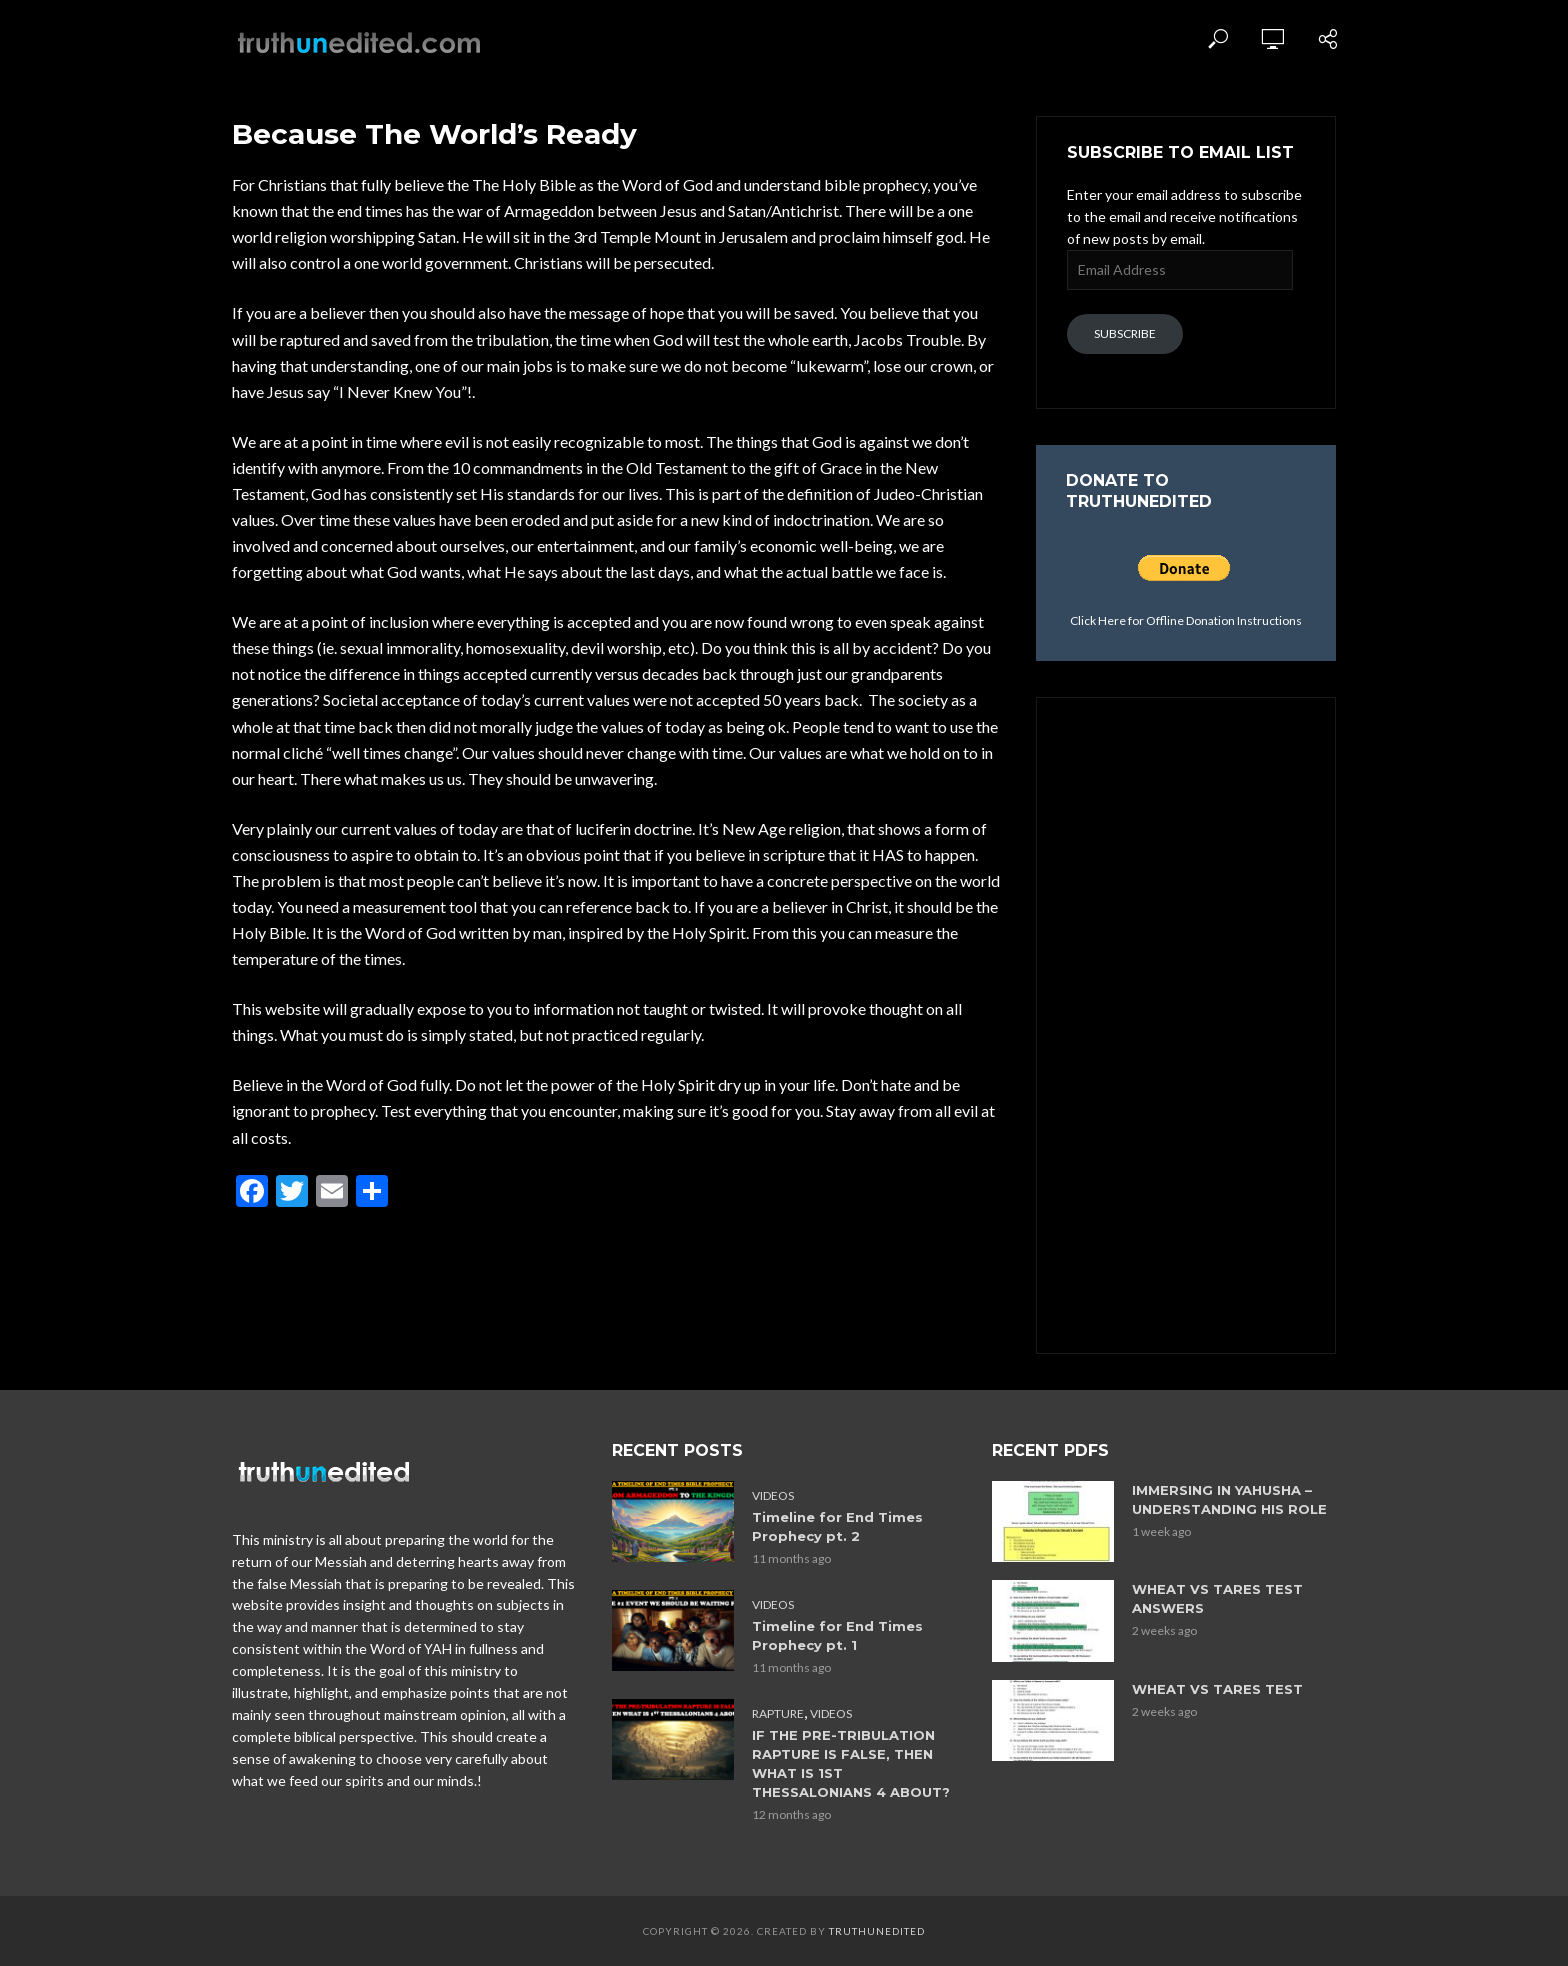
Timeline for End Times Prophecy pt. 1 (837, 1635)
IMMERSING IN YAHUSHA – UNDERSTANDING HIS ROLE (1229, 1499)
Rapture (778, 1713)
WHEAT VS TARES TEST (1217, 1689)
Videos (773, 1495)
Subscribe (1125, 333)
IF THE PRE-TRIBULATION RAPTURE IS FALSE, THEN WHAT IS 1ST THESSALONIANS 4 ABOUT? (851, 1763)
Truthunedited (877, 1931)
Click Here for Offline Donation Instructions (1186, 620)
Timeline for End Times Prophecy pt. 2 (837, 1526)
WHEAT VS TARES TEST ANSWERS (1217, 1598)
